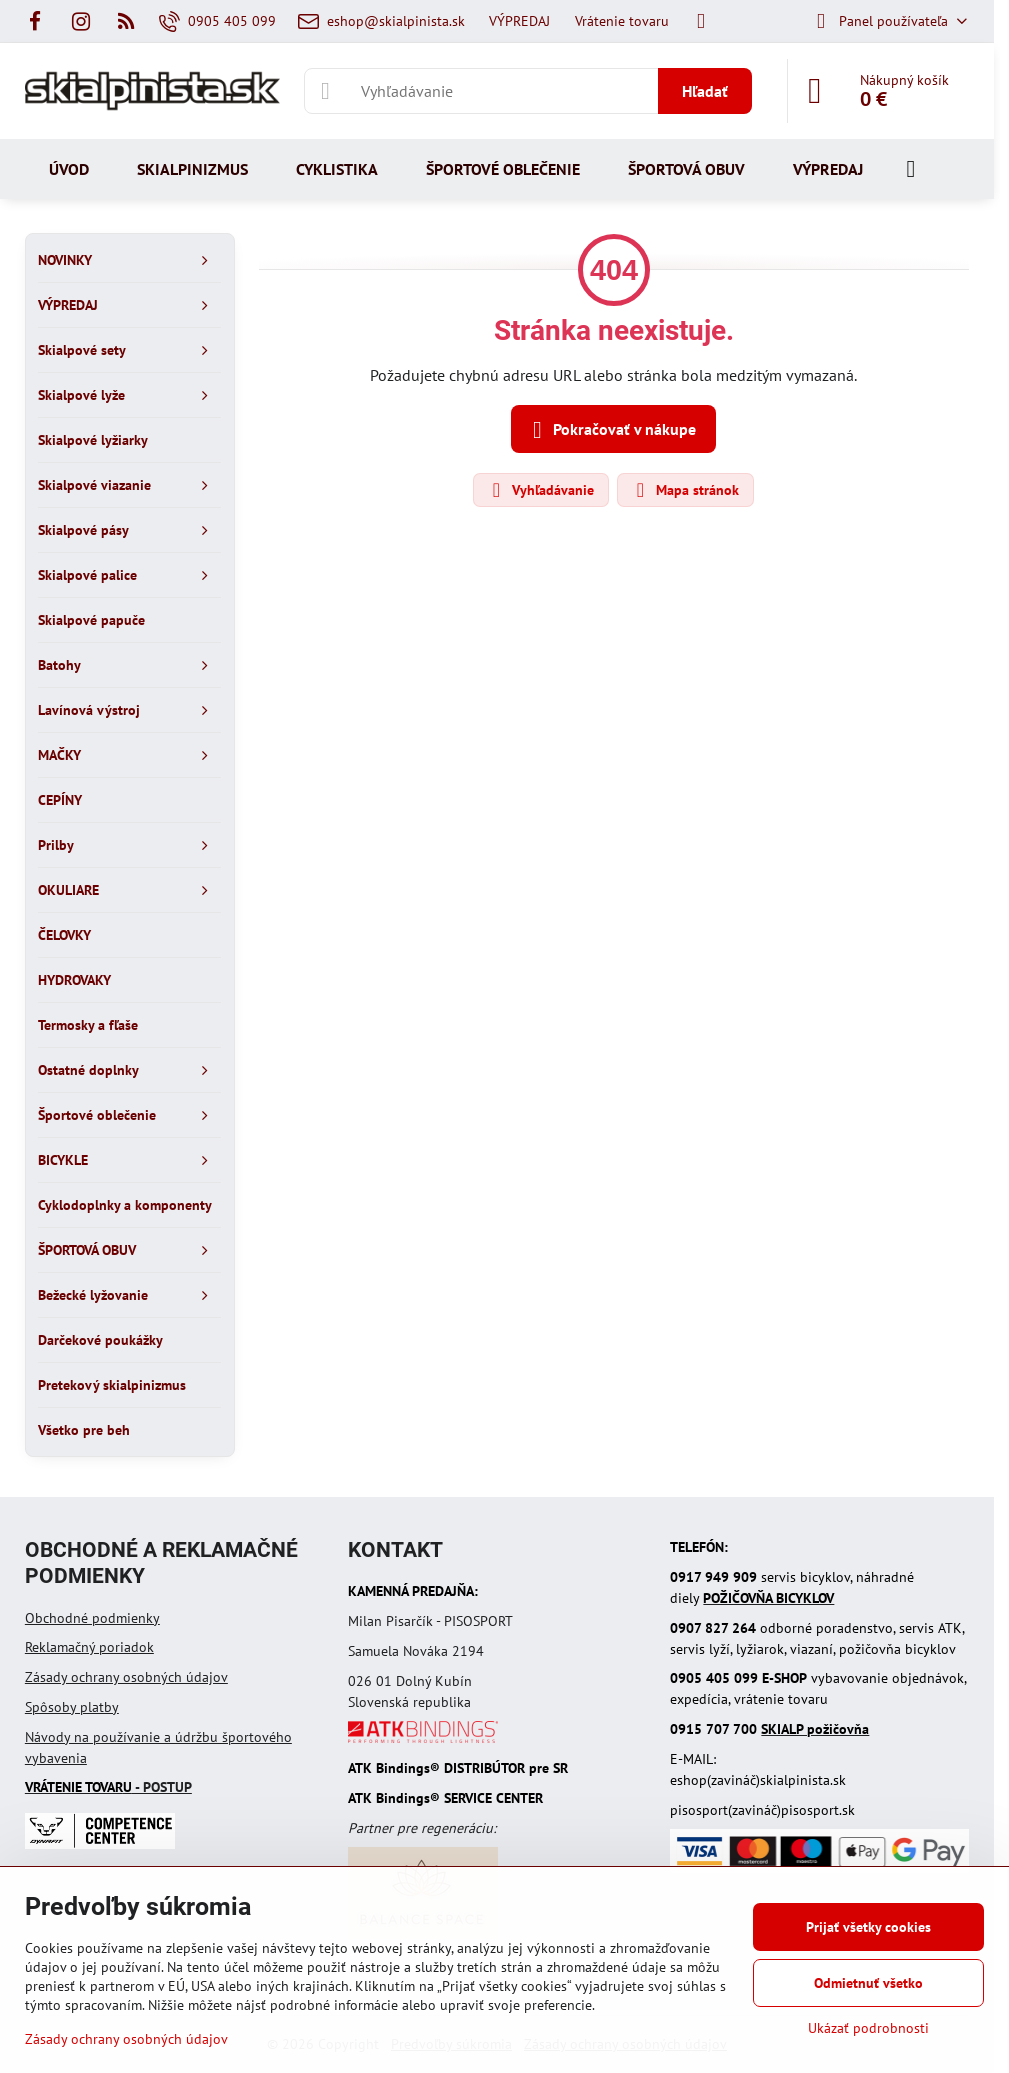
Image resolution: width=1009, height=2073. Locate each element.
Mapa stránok (684, 490)
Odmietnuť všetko (868, 1983)
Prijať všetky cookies (868, 1927)
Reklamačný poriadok (89, 1647)
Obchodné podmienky (92, 1618)
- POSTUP (108, 1787)
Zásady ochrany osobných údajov (126, 1677)
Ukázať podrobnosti (868, 2028)
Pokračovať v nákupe (610, 430)
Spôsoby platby (72, 1707)
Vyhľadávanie (540, 490)
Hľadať (705, 91)
